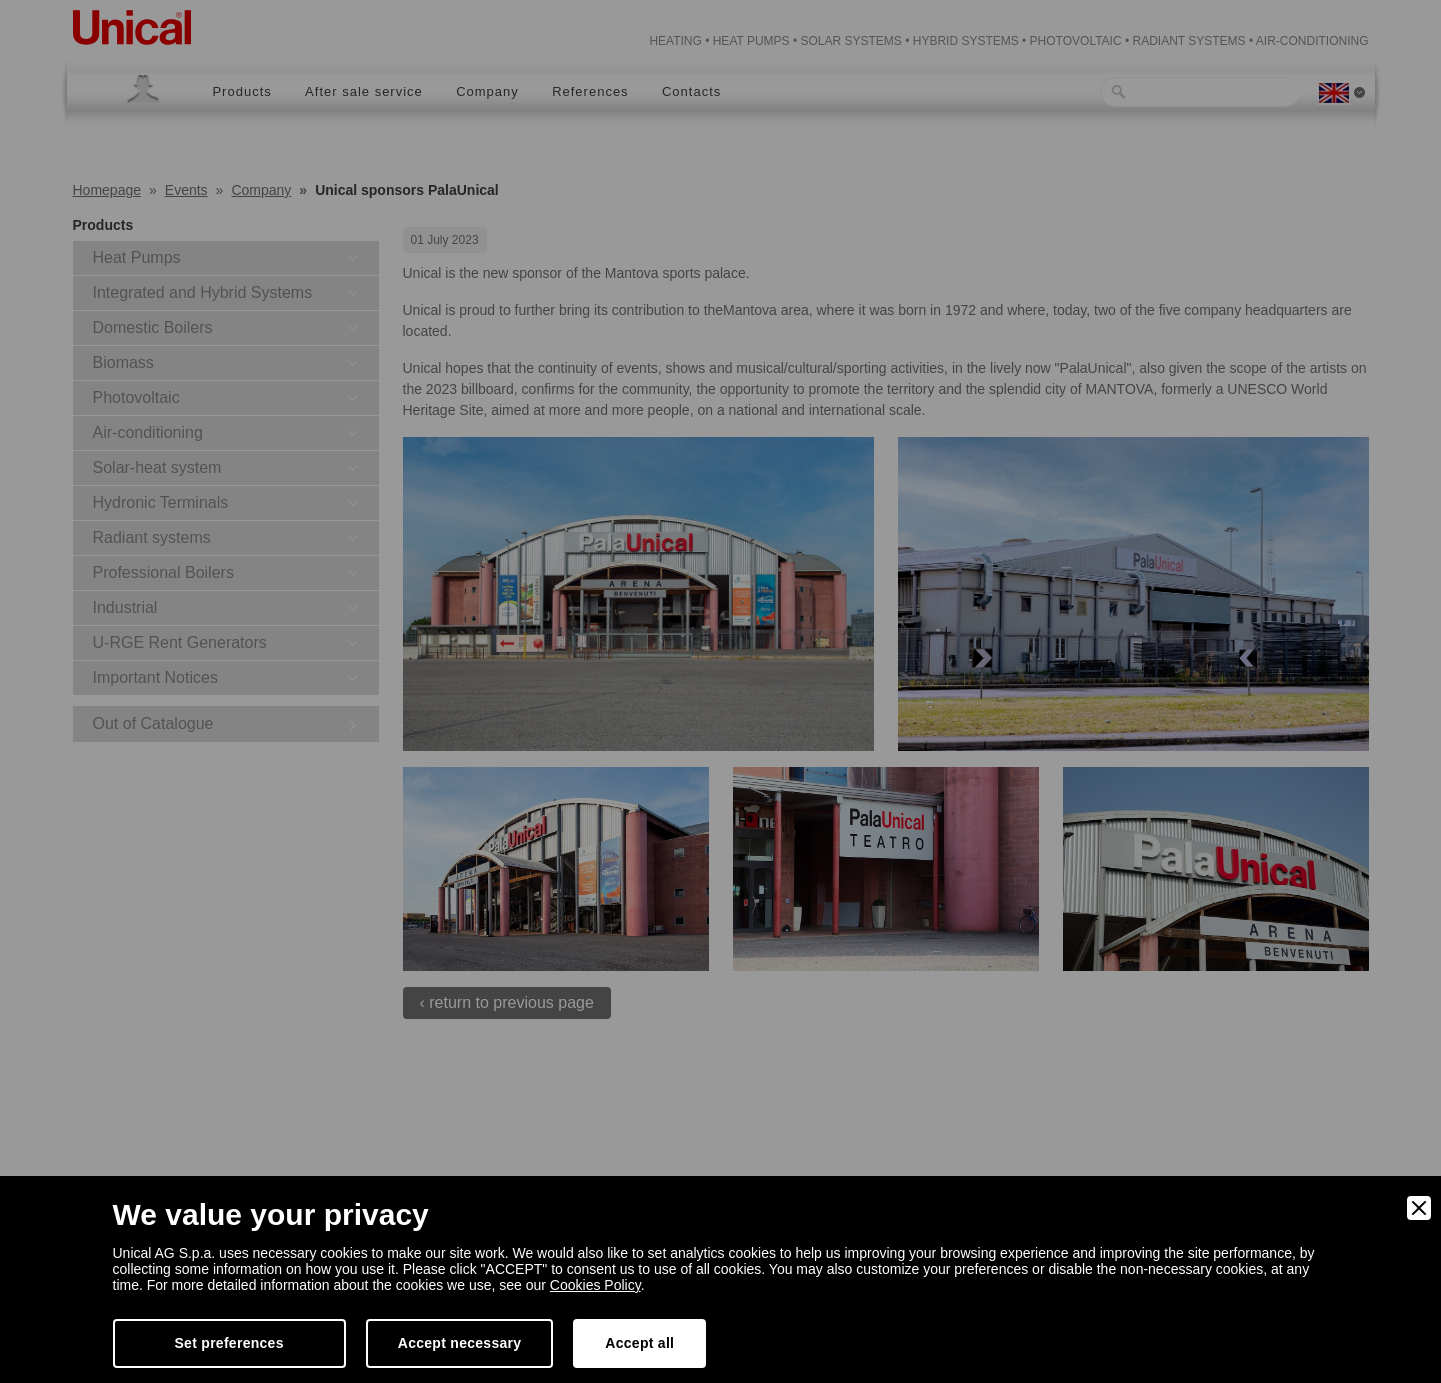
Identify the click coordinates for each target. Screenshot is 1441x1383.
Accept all (639, 1343)
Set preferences (229, 1343)
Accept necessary (460, 1343)
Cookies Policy (595, 1285)
